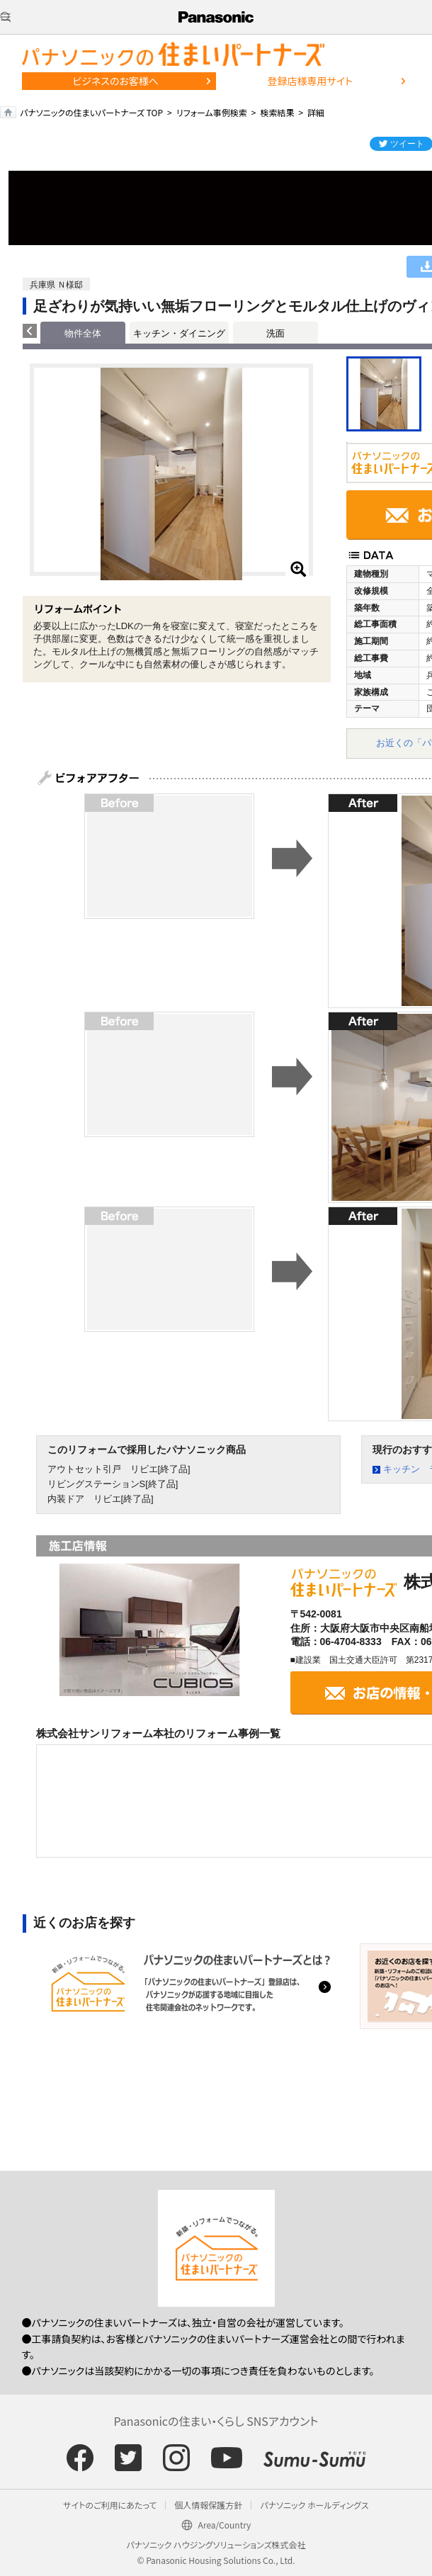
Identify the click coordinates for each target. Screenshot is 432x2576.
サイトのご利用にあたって (110, 2505)
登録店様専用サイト (310, 81)
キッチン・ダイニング (179, 333)
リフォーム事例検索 (211, 112)
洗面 (275, 333)
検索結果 (277, 112)
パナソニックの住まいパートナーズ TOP (91, 112)
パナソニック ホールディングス (314, 2505)
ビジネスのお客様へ (115, 81)
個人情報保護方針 (208, 2505)
